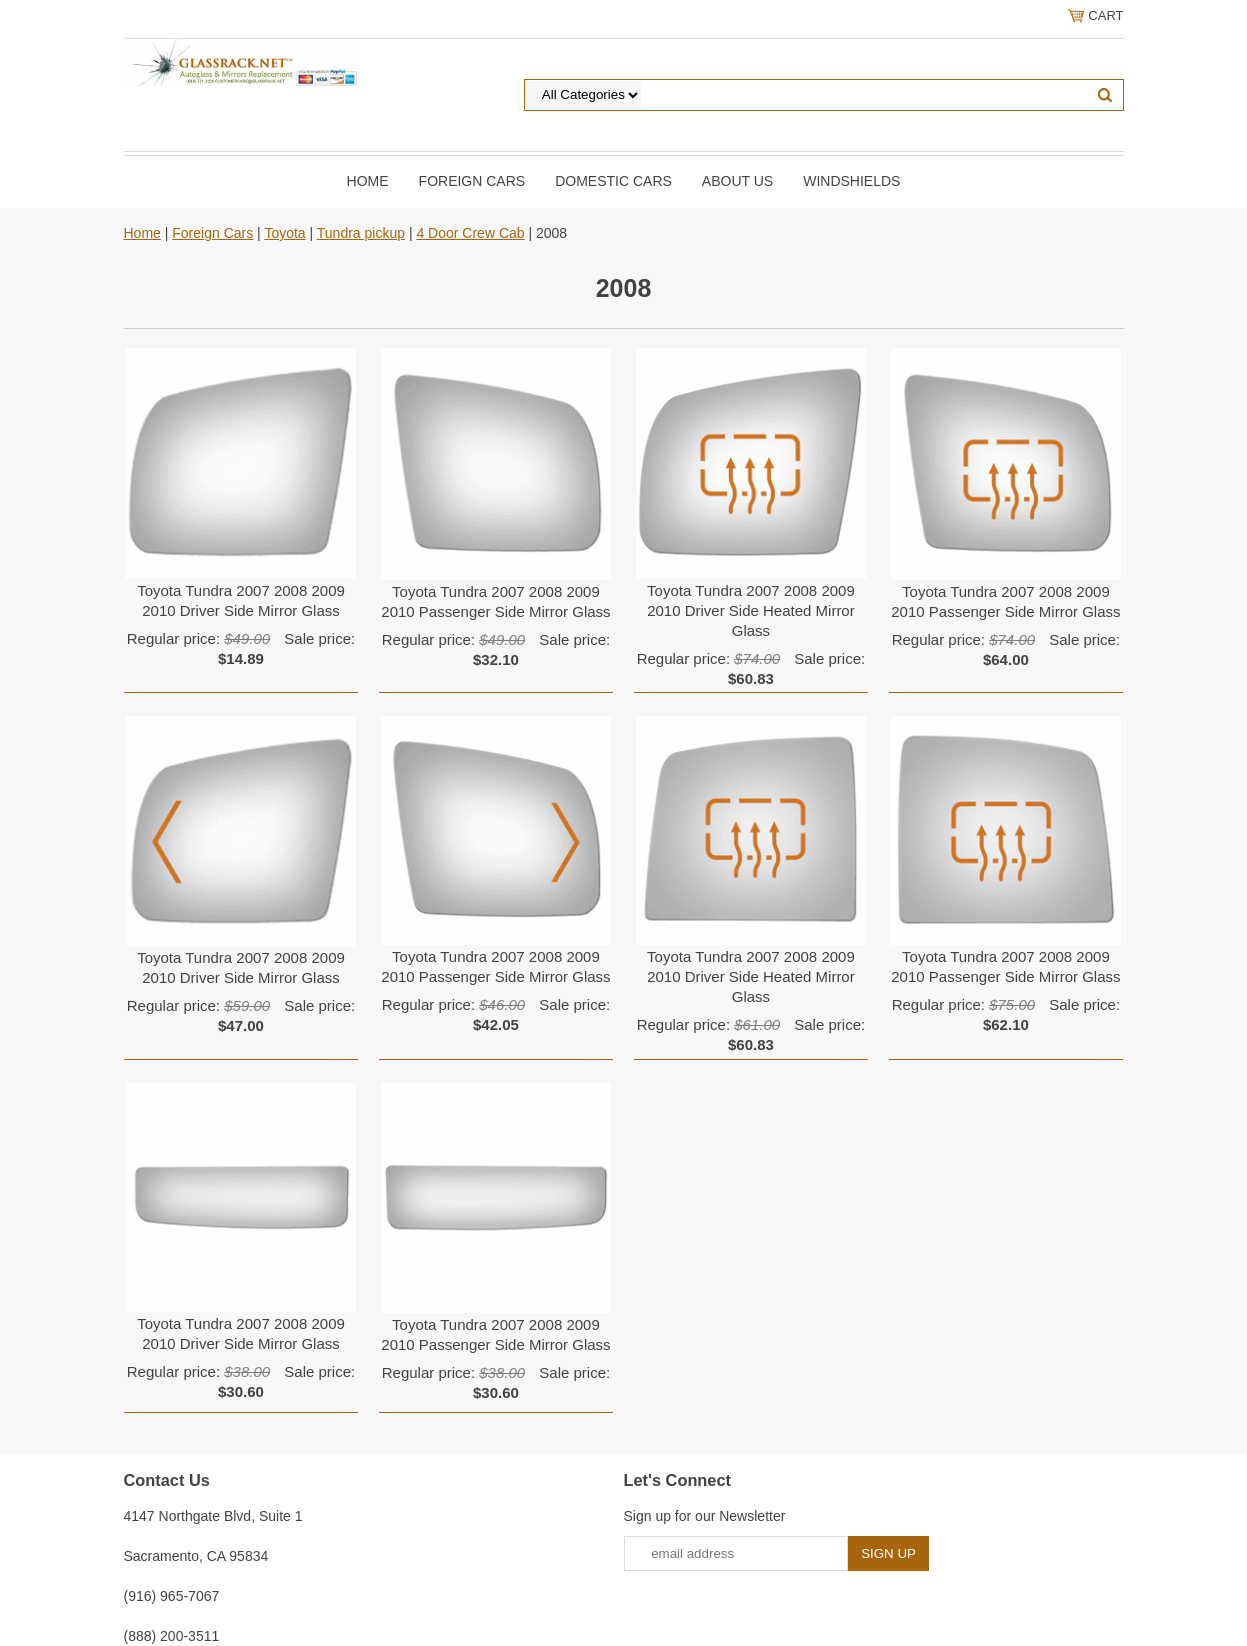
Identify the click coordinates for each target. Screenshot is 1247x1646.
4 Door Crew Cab (470, 233)
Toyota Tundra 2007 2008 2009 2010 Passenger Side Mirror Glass (495, 601)
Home (368, 181)
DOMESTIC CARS (613, 181)
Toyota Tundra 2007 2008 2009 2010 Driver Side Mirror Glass (241, 600)
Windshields (851, 181)
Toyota (284, 233)
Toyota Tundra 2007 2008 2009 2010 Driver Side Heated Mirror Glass (751, 610)
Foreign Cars (472, 181)
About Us (737, 181)
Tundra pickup (361, 233)
